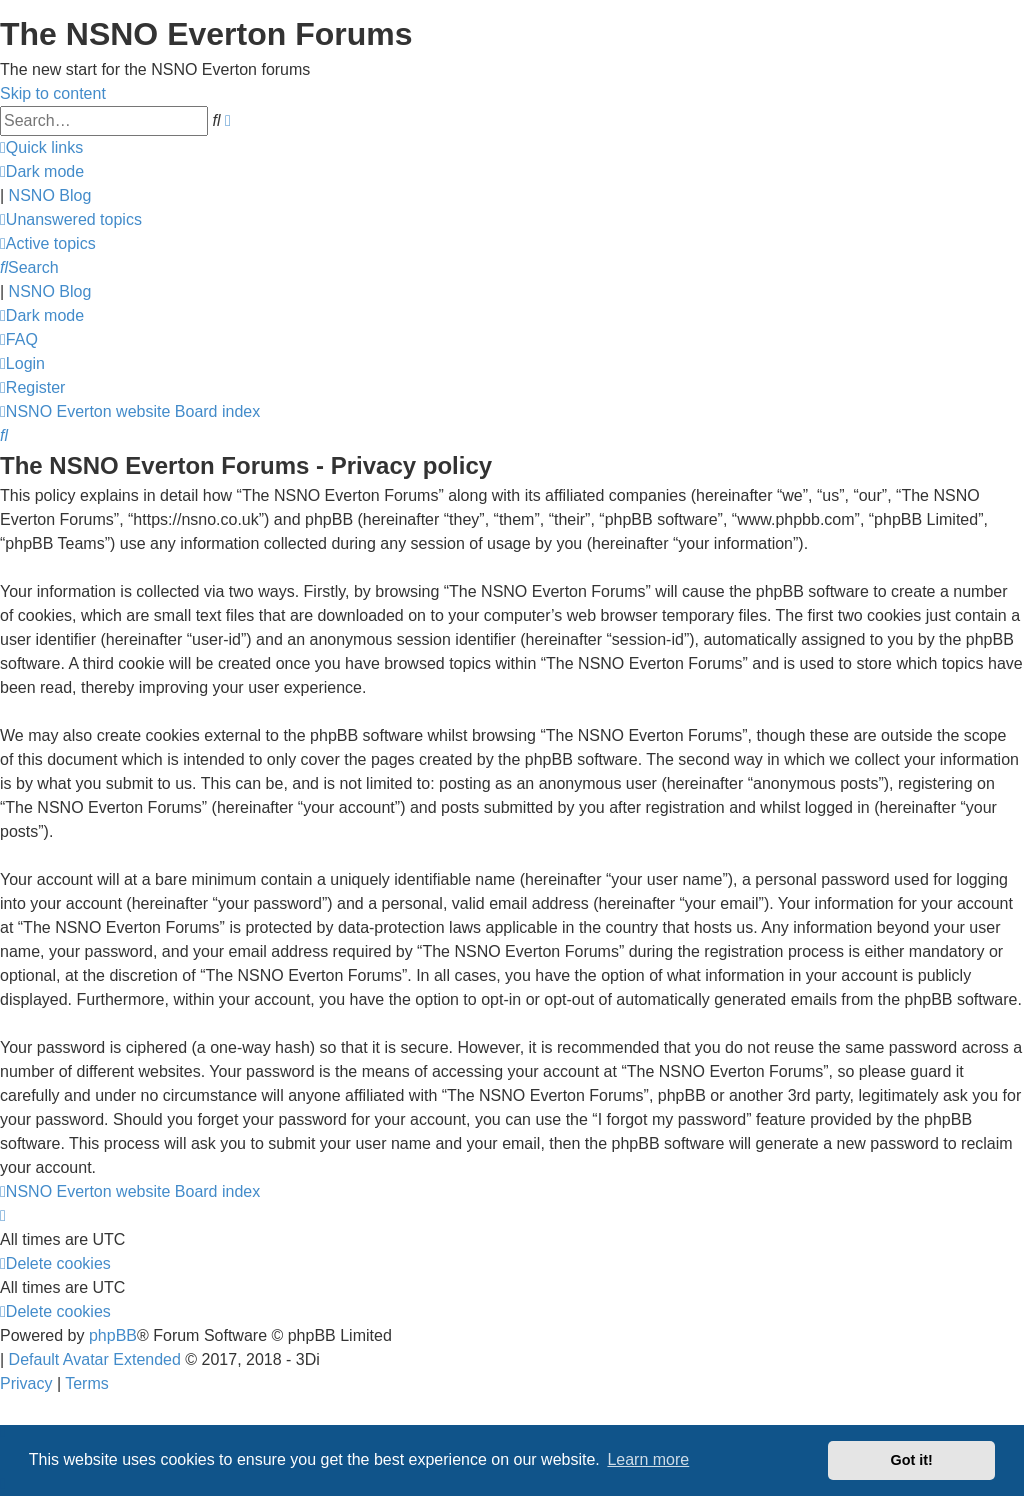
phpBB (113, 1335)
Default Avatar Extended (95, 1359)
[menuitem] (71, 219)
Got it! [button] (912, 1460)
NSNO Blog (50, 195)
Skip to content (53, 93)
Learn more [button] (648, 1459)
